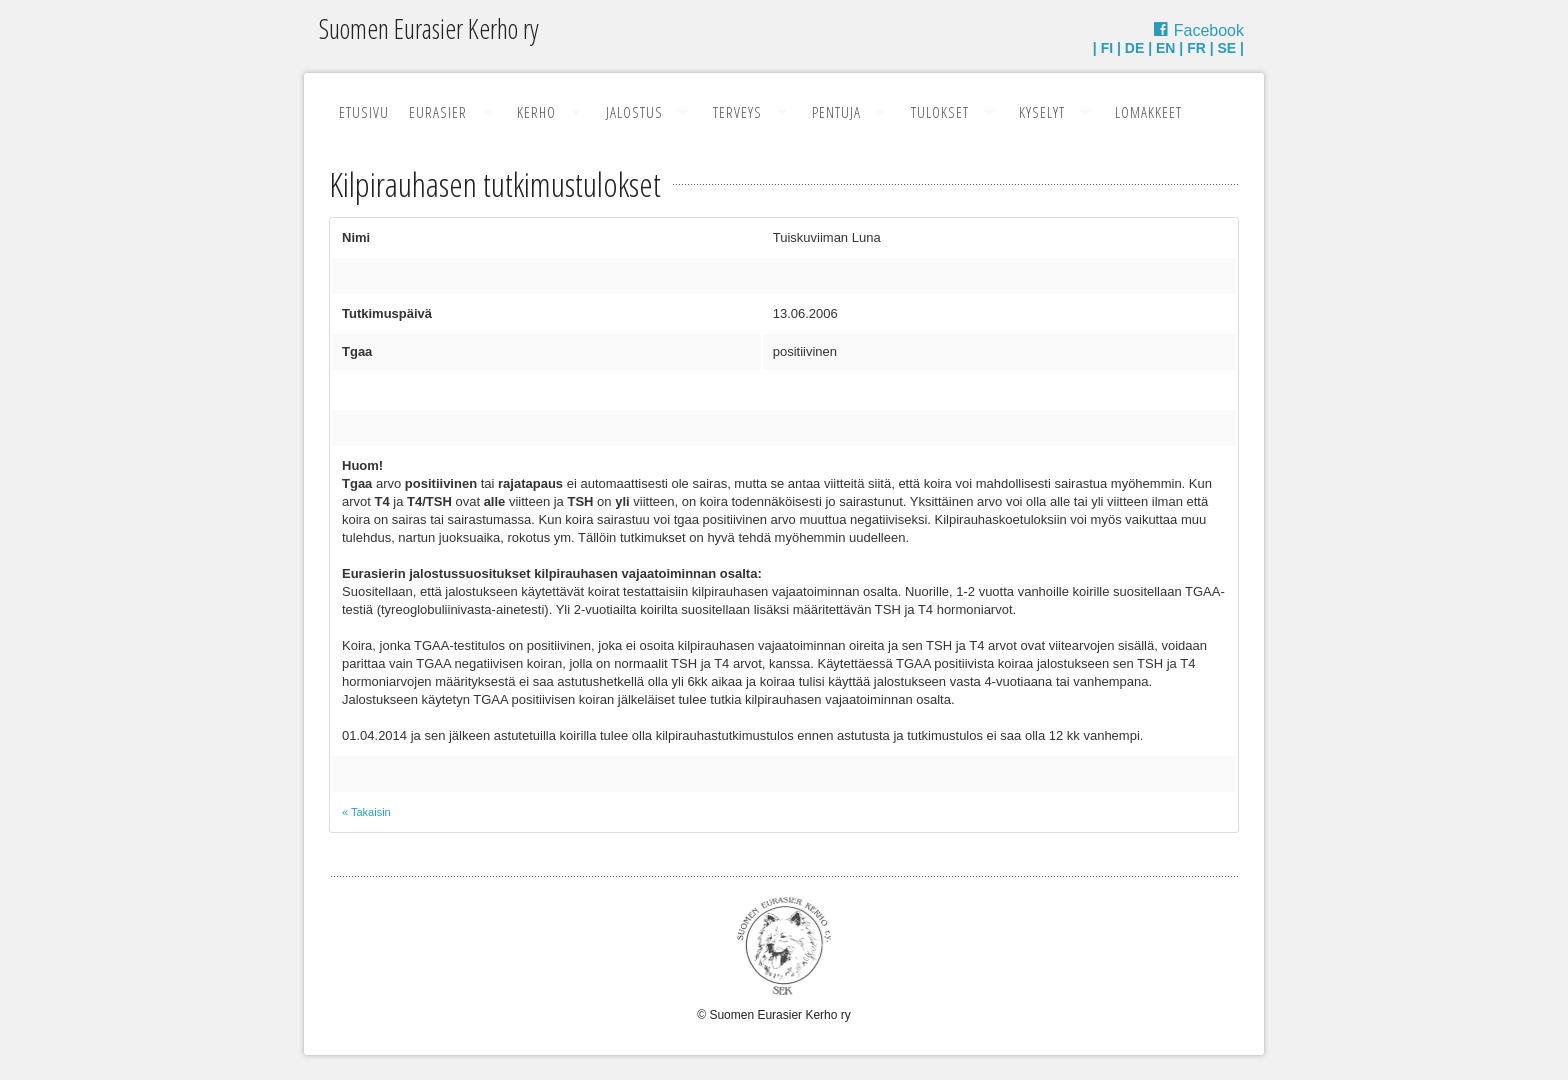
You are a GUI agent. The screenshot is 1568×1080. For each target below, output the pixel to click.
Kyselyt (1042, 112)
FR (1196, 48)
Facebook (1209, 30)
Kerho (536, 112)
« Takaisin (366, 812)
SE (1227, 48)
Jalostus (634, 112)
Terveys (737, 112)
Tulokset (940, 112)
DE (1134, 48)
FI (1107, 48)
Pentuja (836, 112)
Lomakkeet (1148, 112)
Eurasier (438, 112)
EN (1165, 48)
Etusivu (364, 112)
